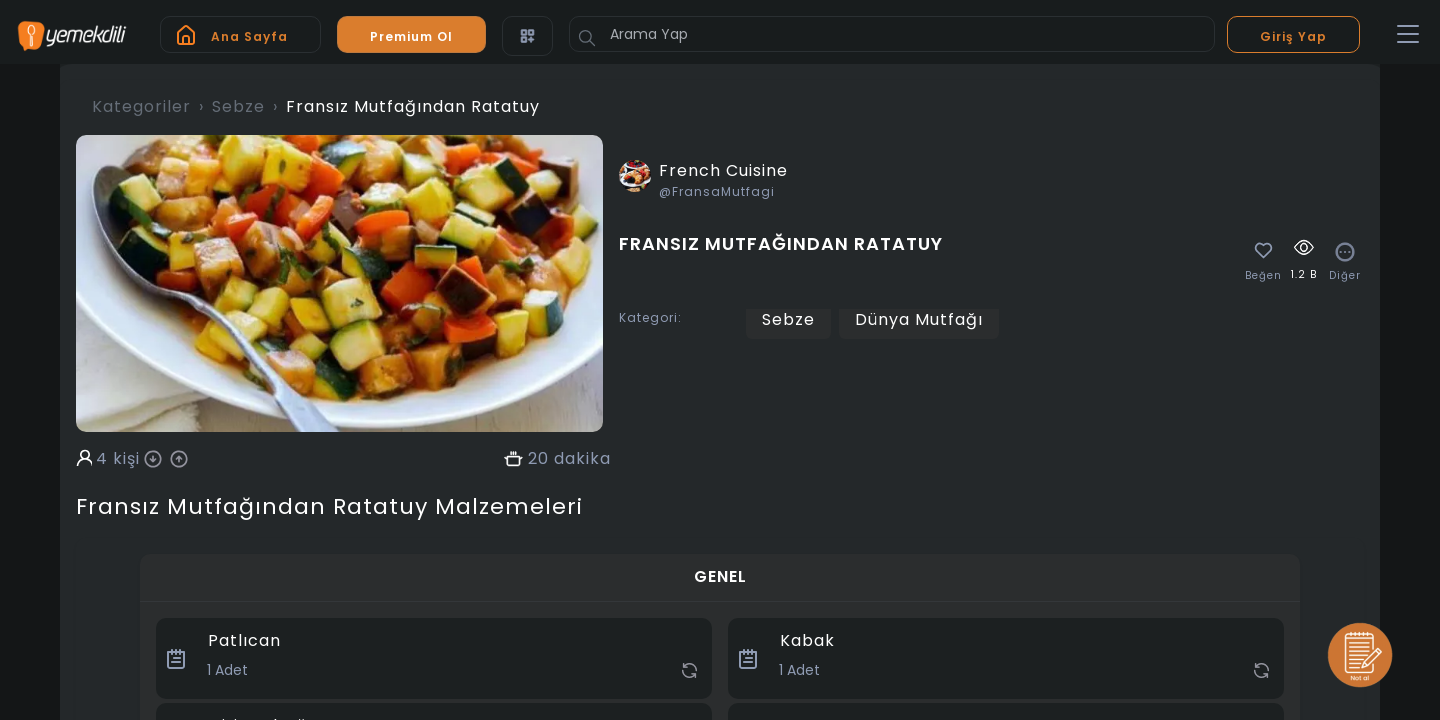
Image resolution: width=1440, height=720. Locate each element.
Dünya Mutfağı (919, 319)
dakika (582, 459)
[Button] (587, 38)
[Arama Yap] (892, 34)
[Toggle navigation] (1408, 35)
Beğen (1263, 276)
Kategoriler (141, 106)
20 (538, 459)
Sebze (238, 106)
